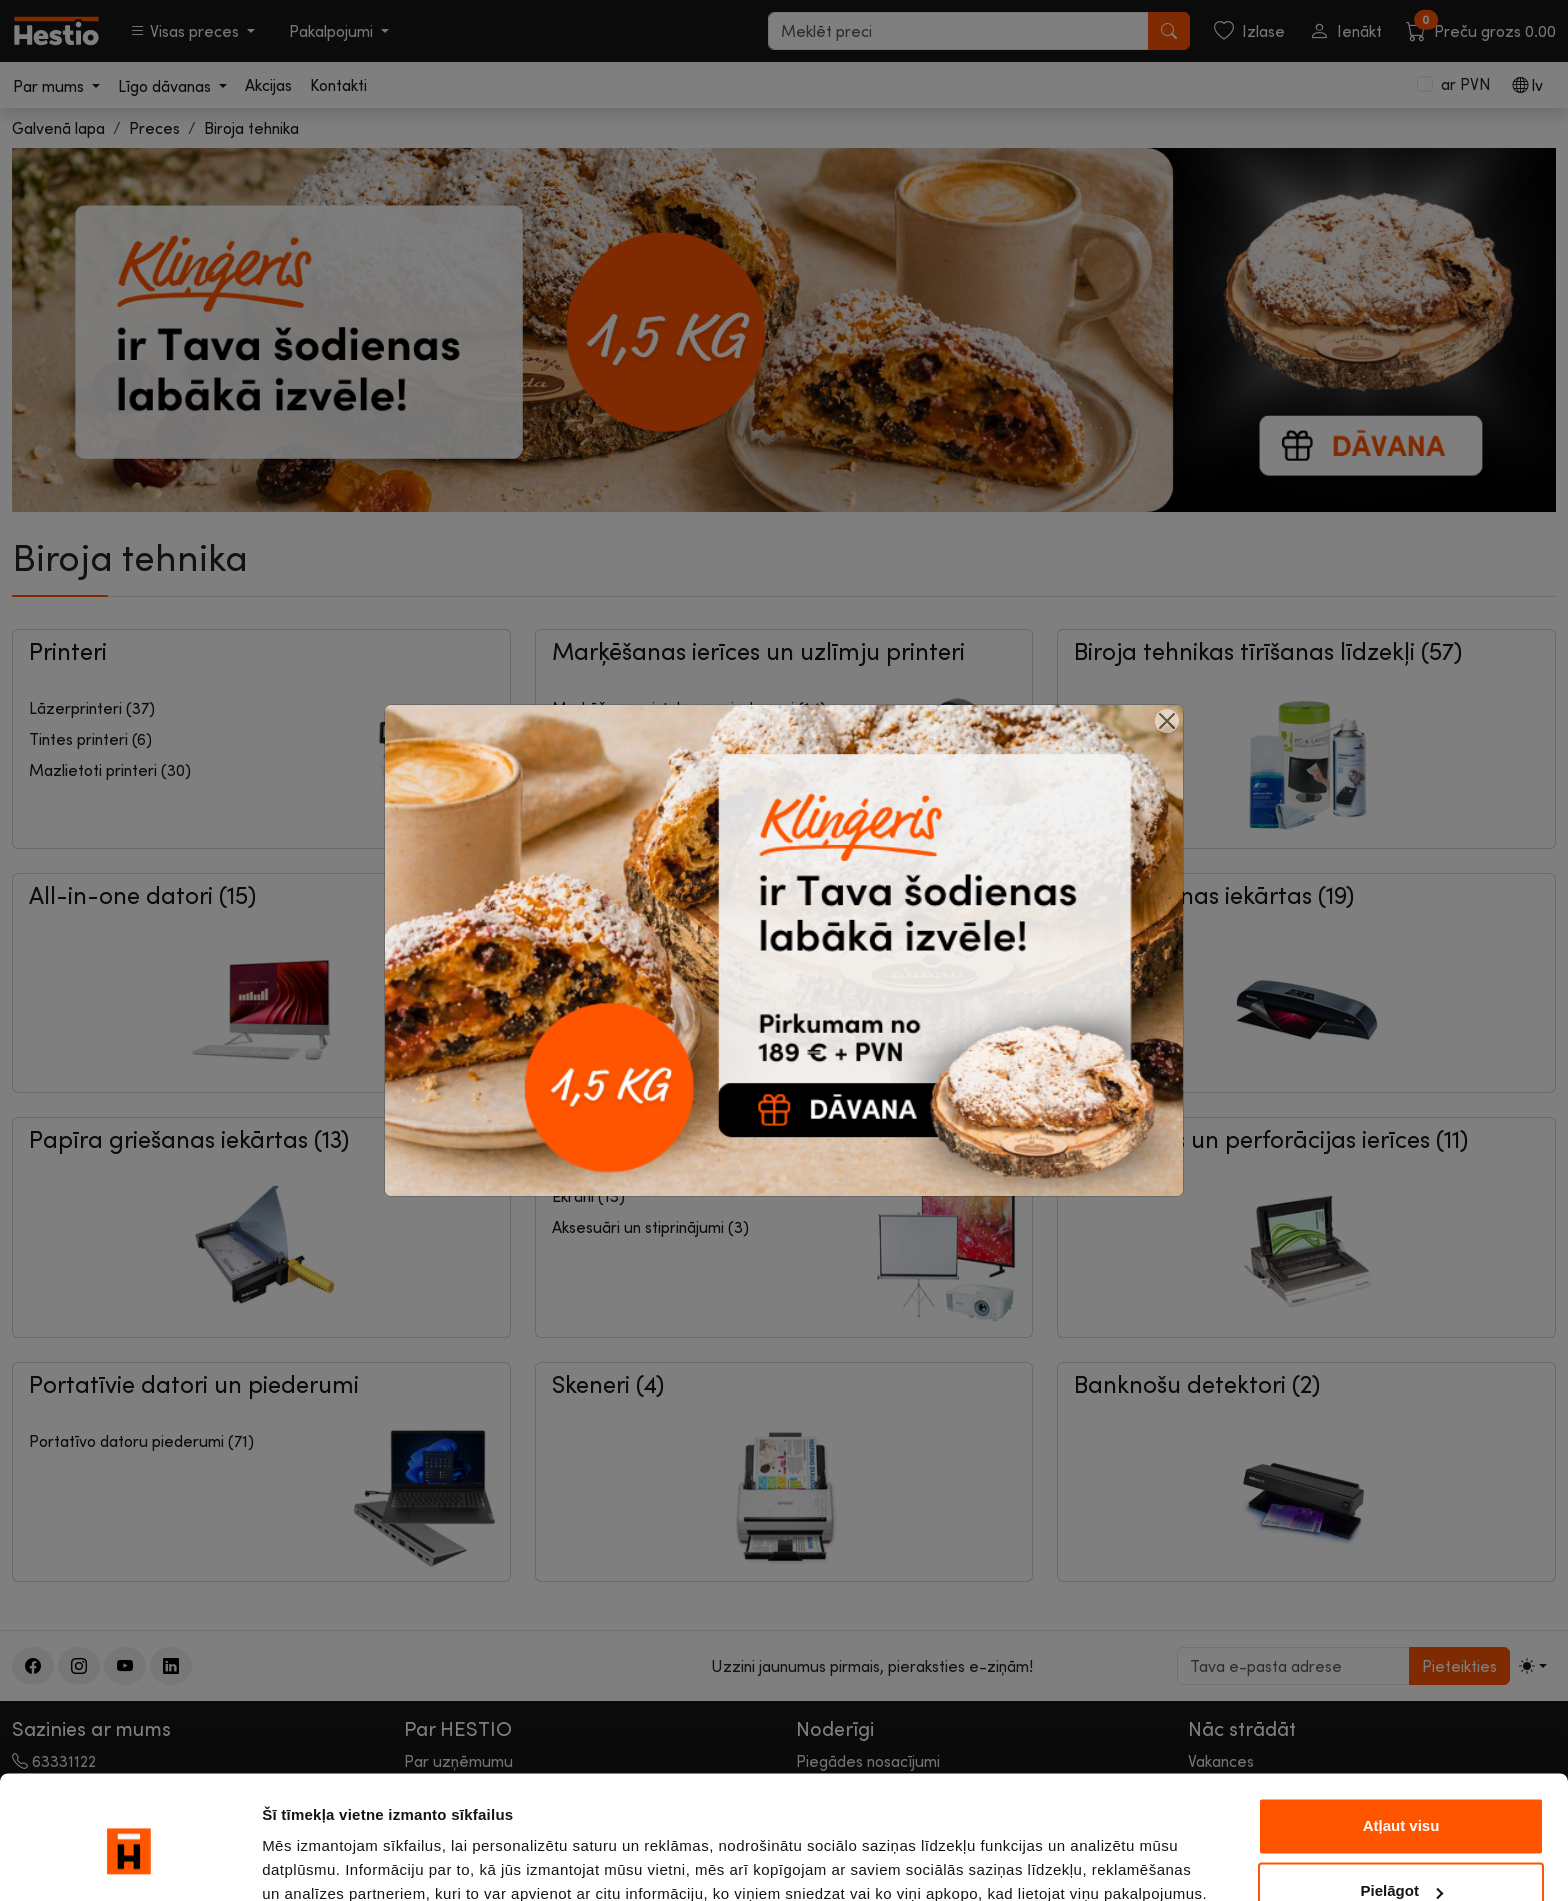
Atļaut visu (1401, 1738)
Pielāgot (1402, 1803)
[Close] (1167, 721)
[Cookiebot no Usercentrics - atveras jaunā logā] (129, 1862)
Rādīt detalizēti (315, 1861)
